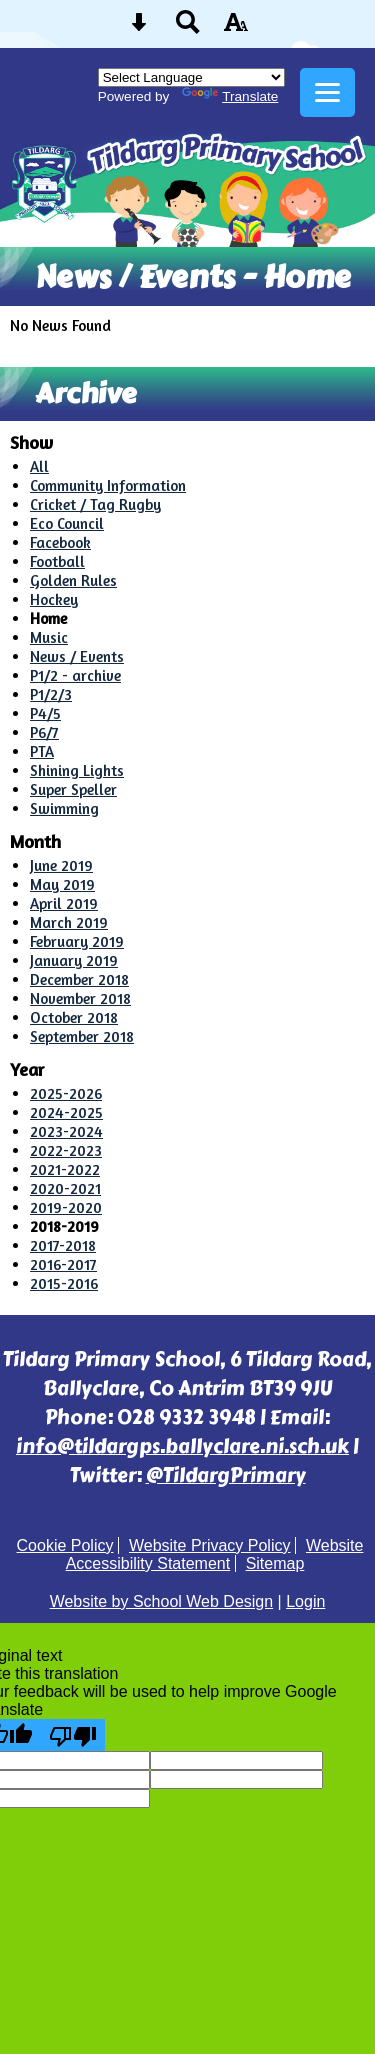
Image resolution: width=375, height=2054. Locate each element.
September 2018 (82, 1036)
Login (305, 1601)
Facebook (60, 542)
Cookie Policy (65, 1545)
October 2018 (74, 1017)
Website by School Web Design (162, 1601)
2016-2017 (63, 1264)
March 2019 (69, 922)
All (39, 466)
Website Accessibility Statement (215, 1554)
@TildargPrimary (226, 1475)
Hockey (54, 599)
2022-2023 (66, 1150)
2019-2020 (66, 1207)
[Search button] (188, 28)
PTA (42, 751)
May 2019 (62, 884)
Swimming (64, 808)
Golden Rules (73, 580)
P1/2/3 (51, 694)
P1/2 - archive (75, 675)
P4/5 (45, 713)
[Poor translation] (73, 1735)
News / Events (77, 656)
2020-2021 (65, 1188)
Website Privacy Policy (210, 1545)
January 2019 (74, 960)
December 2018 (79, 979)
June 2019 (61, 865)
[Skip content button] (139, 28)
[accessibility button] (236, 28)
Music (49, 637)
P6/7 (44, 732)
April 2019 (64, 903)
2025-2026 (66, 1093)
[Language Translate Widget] (191, 77)
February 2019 (77, 941)
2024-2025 (66, 1112)
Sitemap (275, 1563)
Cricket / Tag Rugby (95, 504)
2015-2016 (64, 1283)
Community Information (108, 485)
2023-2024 (66, 1131)
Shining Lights (77, 770)
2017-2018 (63, 1245)
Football (57, 561)
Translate (230, 96)
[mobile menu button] (327, 92)
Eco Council (67, 523)
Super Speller (73, 789)
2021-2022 (65, 1169)
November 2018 (80, 998)
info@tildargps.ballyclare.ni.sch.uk (182, 1446)
